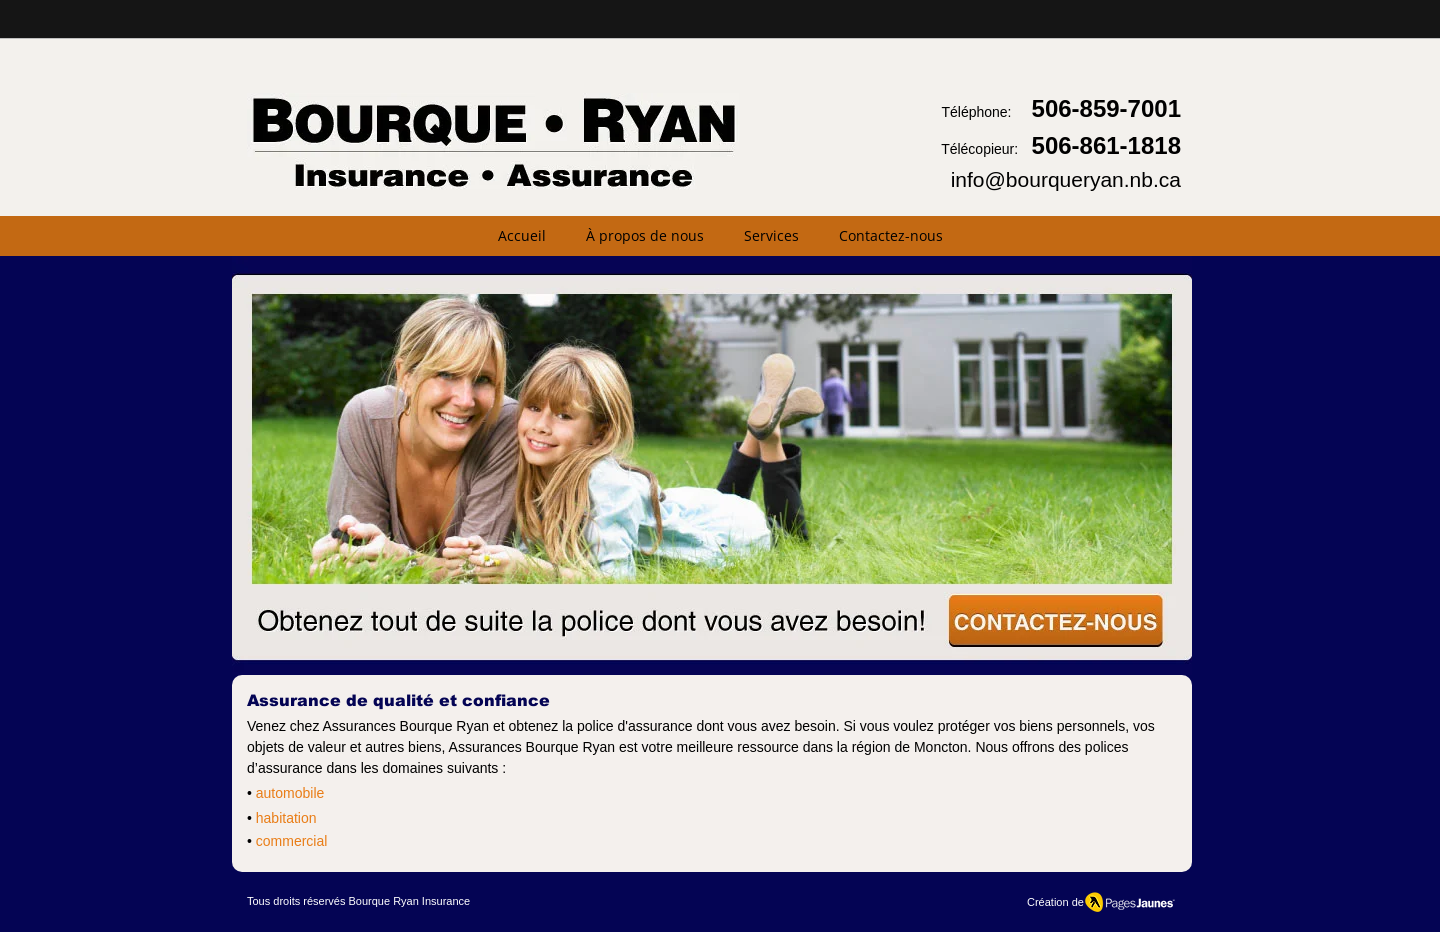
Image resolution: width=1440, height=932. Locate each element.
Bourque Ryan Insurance (409, 901)
